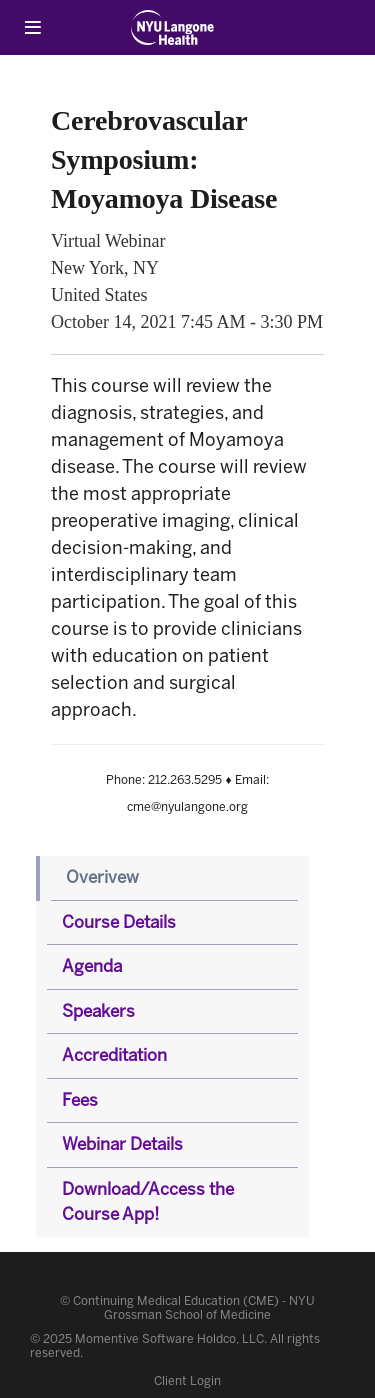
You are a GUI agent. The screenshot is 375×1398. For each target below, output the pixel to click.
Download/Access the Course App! (148, 1202)
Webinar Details (122, 1144)
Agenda (92, 966)
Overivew (102, 877)
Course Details (119, 922)
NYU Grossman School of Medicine (209, 1308)
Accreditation (114, 1055)
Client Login (187, 1381)
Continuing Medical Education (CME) (176, 1301)
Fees (80, 1100)
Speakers (98, 1011)
